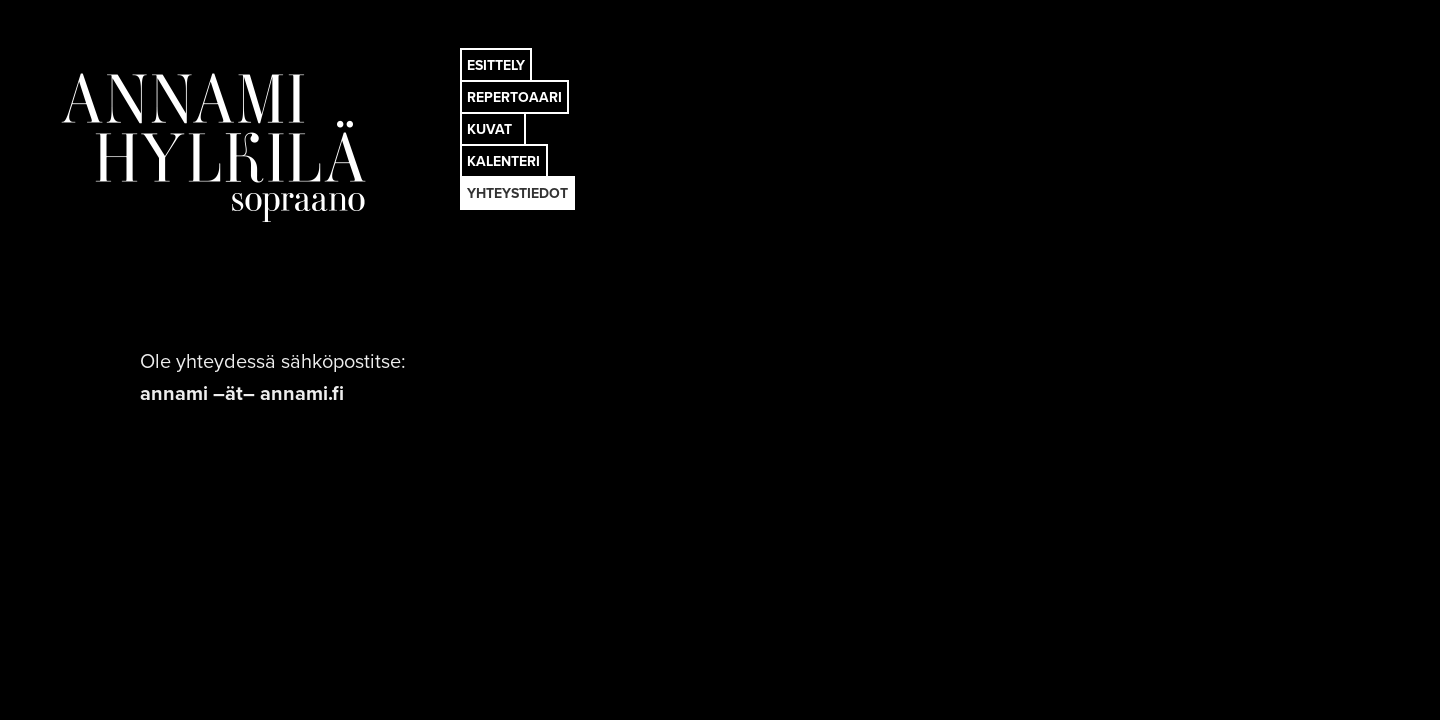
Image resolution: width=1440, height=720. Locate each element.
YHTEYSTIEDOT (517, 193)
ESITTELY (496, 65)
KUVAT (489, 129)
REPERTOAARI (514, 97)
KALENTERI (503, 161)
